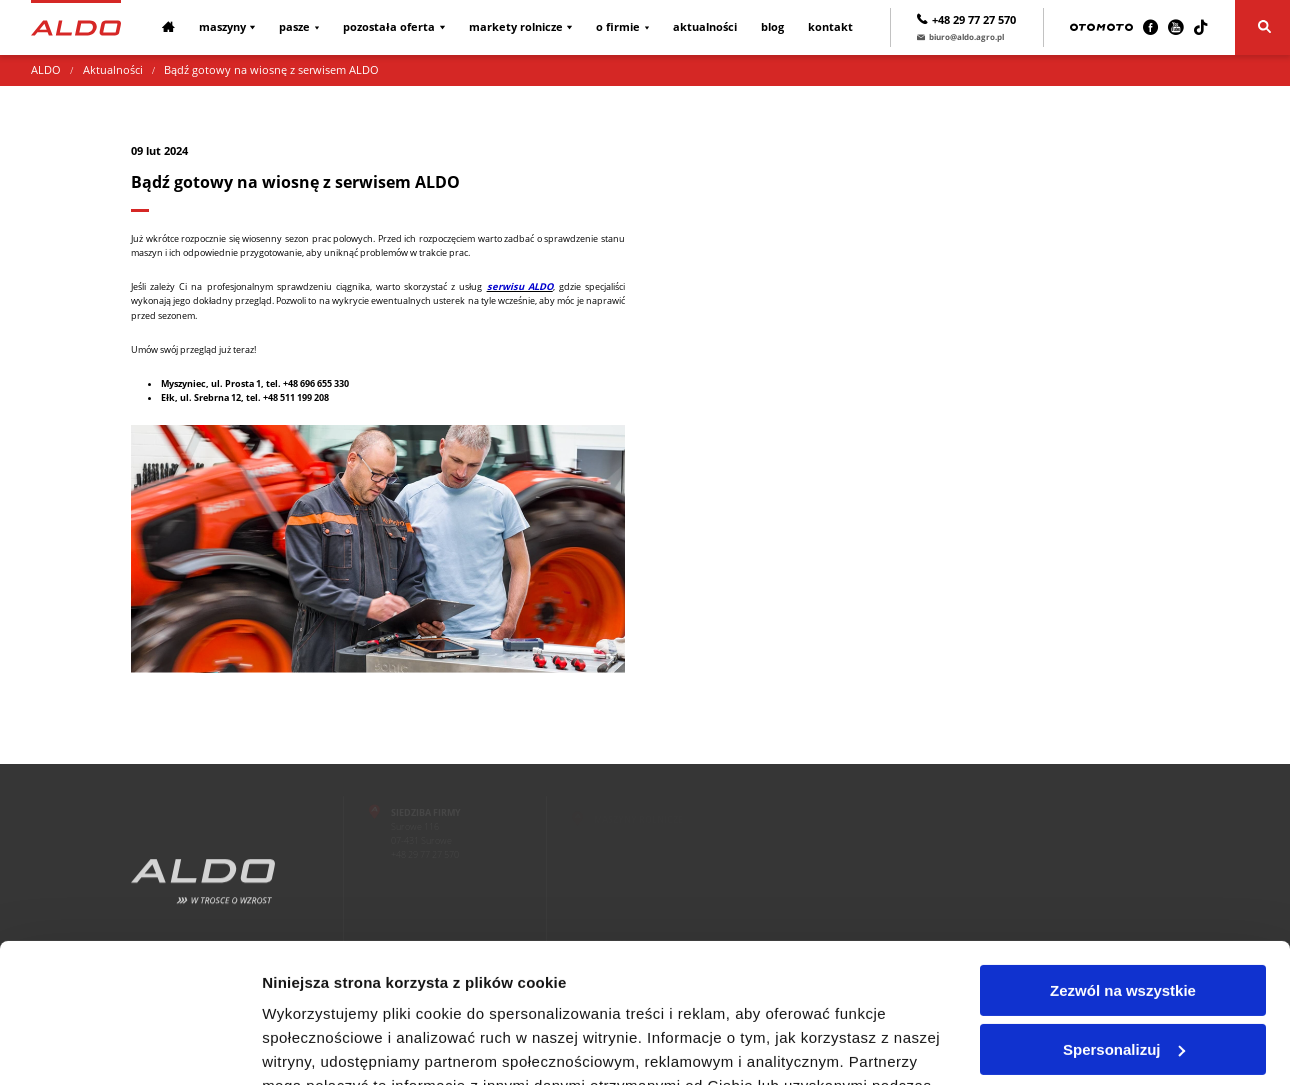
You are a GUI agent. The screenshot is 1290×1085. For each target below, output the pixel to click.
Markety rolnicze (516, 27)
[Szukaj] (1262, 27)
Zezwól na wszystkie (1123, 871)
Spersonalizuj (1124, 929)
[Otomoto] (1101, 28)
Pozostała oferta (389, 27)
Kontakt (830, 27)
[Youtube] (1175, 27)
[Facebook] (1150, 27)
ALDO (46, 70)
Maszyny (222, 27)
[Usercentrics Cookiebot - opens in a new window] (129, 1046)
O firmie (618, 27)
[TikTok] (1200, 27)
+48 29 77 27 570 (966, 20)
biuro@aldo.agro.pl (960, 36)
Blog (772, 27)
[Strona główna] (76, 27)
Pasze (294, 27)
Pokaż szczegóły (322, 1045)
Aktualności (705, 27)
